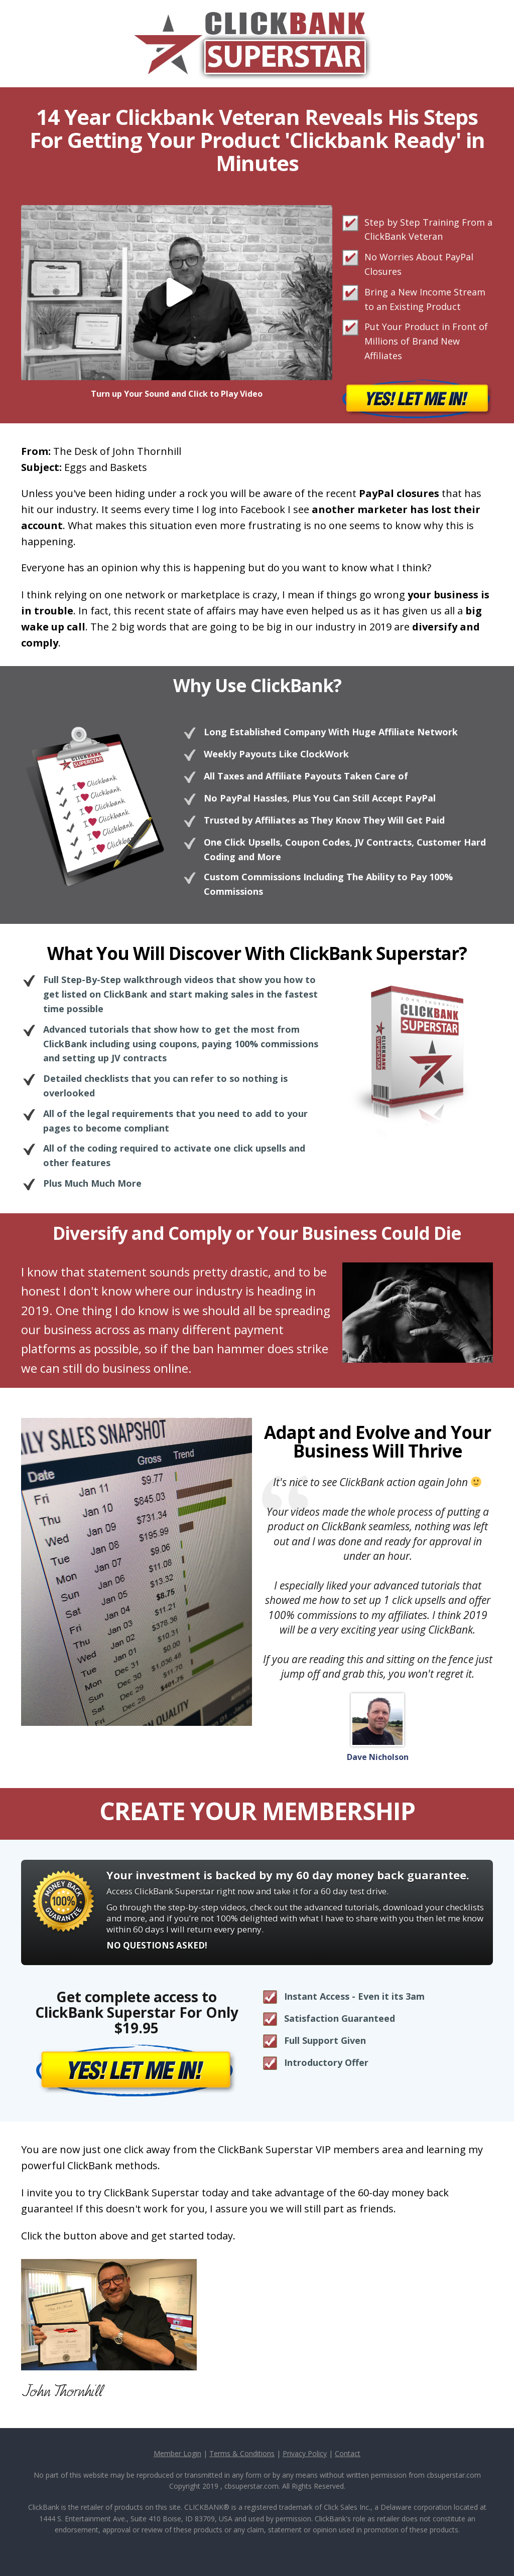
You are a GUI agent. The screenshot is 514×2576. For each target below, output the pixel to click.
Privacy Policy (305, 2453)
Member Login (177, 2453)
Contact (347, 2453)
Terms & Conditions (242, 2453)
